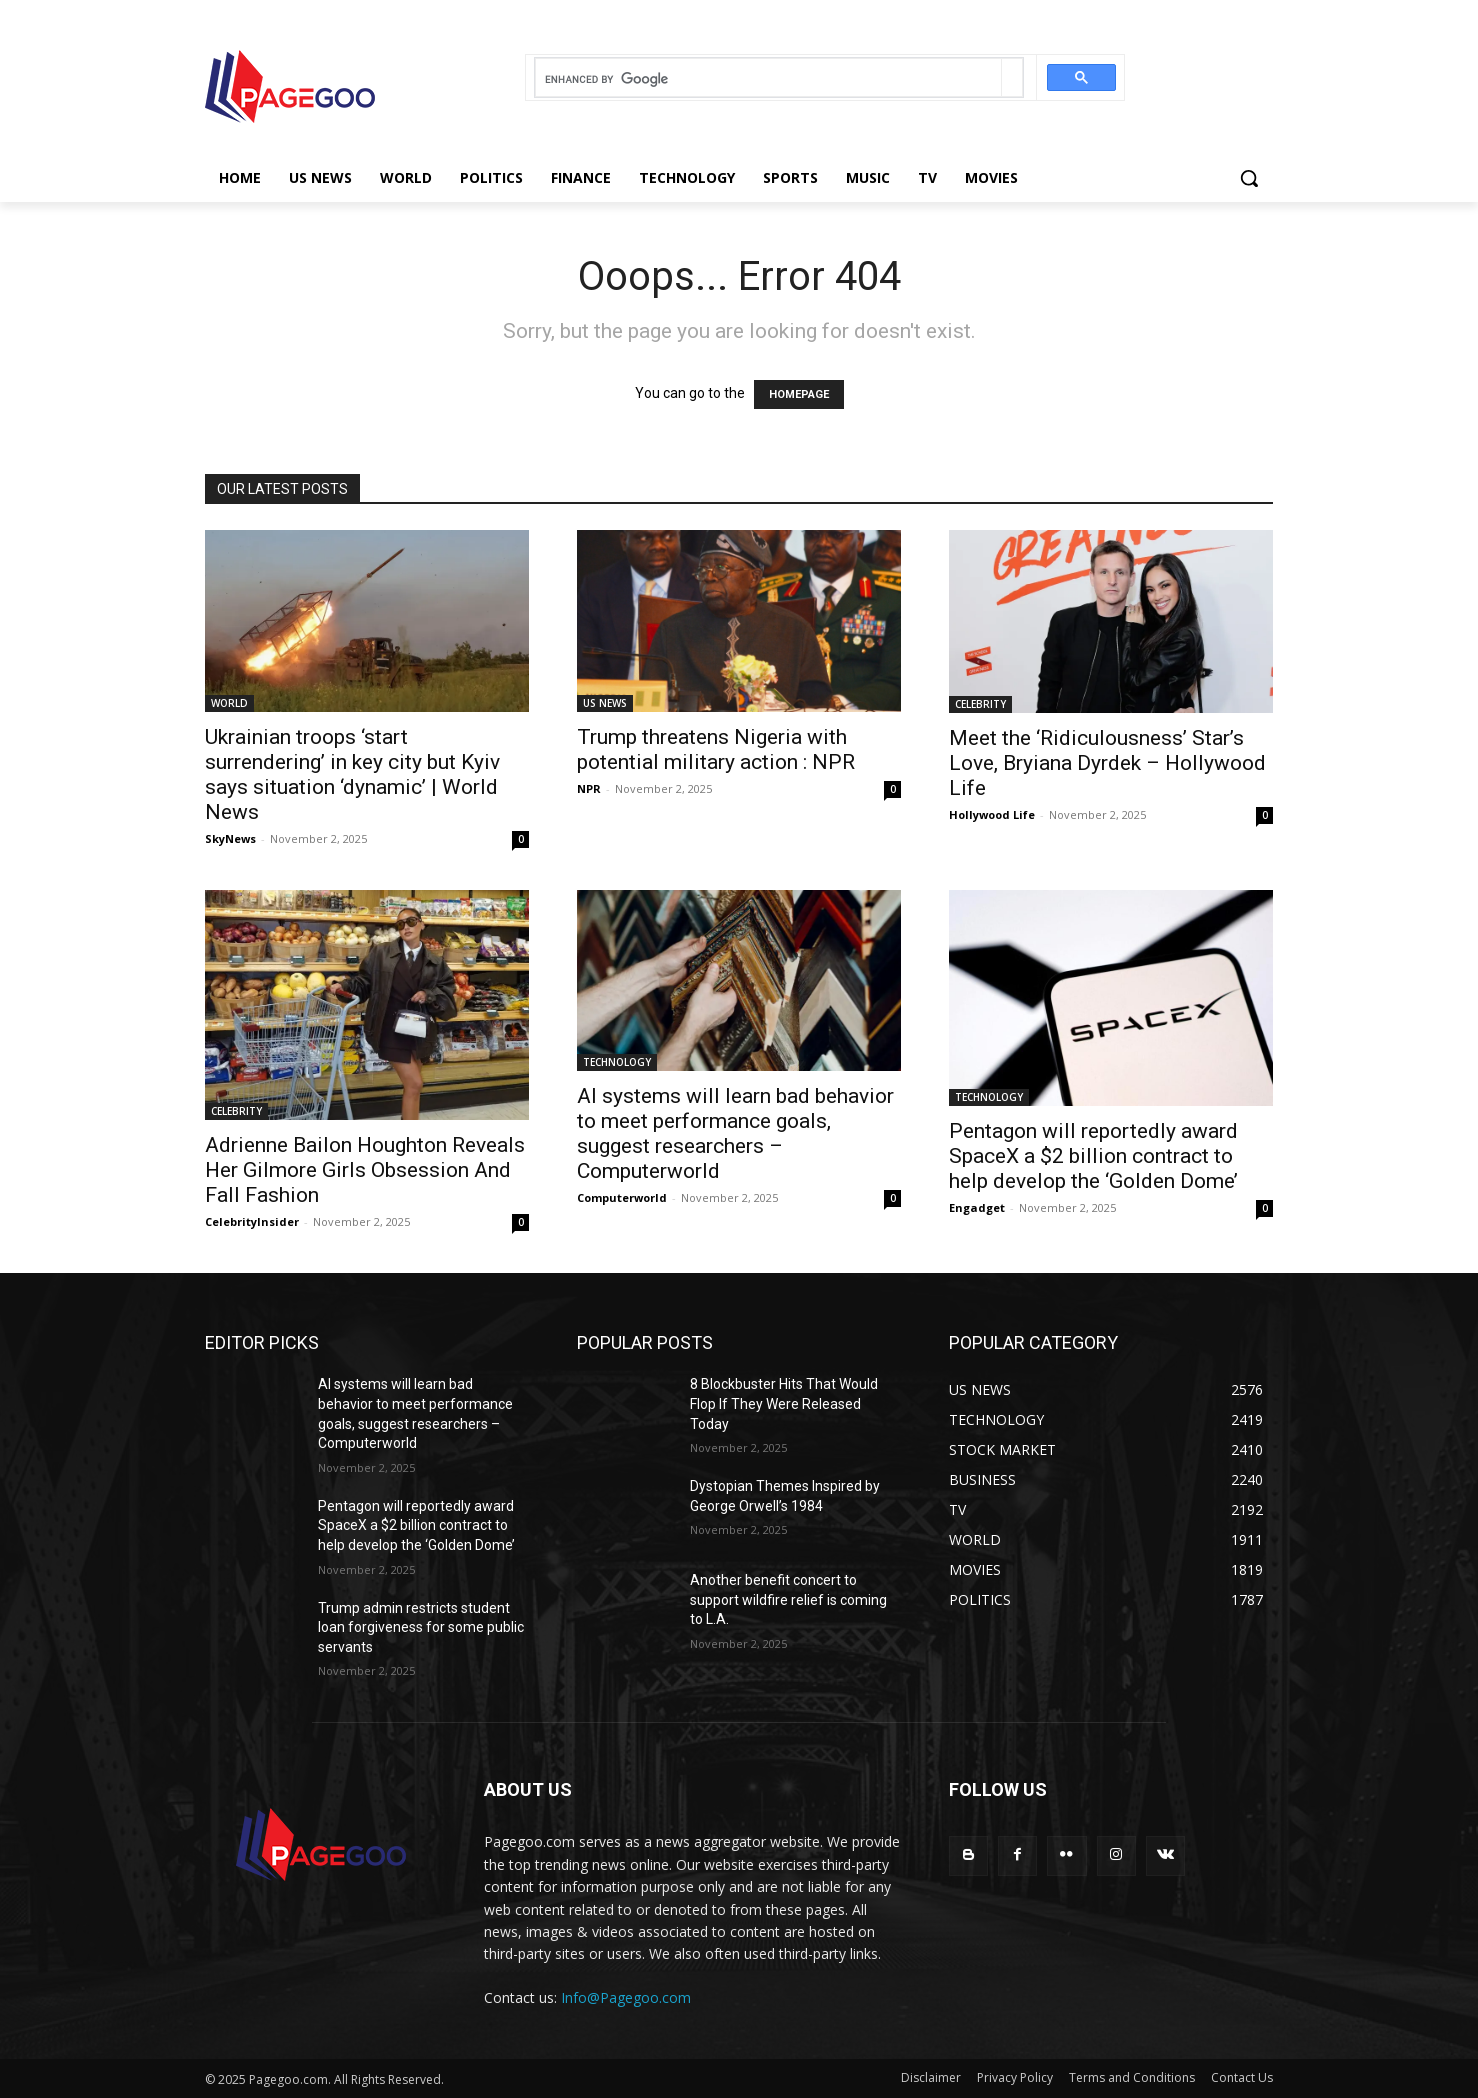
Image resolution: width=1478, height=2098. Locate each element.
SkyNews (230, 838)
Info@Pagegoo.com (626, 1997)
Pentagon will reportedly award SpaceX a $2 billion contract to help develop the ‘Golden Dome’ (1093, 1156)
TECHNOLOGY (617, 1062)
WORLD (229, 703)
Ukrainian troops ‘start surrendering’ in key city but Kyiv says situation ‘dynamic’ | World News (352, 774)
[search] (768, 79)
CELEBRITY (980, 704)
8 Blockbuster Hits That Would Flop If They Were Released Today (784, 1403)
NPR (589, 788)
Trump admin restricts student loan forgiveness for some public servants (421, 1627)
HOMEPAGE (799, 394)
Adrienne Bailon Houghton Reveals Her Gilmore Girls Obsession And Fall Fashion (365, 1170)
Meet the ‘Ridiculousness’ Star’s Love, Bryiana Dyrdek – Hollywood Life (1107, 763)
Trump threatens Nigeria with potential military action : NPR (716, 749)
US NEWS (605, 703)
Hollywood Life (992, 814)
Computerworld (622, 1197)
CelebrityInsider (252, 1221)
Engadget (977, 1207)
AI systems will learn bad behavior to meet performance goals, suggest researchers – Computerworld (735, 1133)
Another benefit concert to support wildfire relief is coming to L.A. (788, 1599)
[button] (1249, 178)
